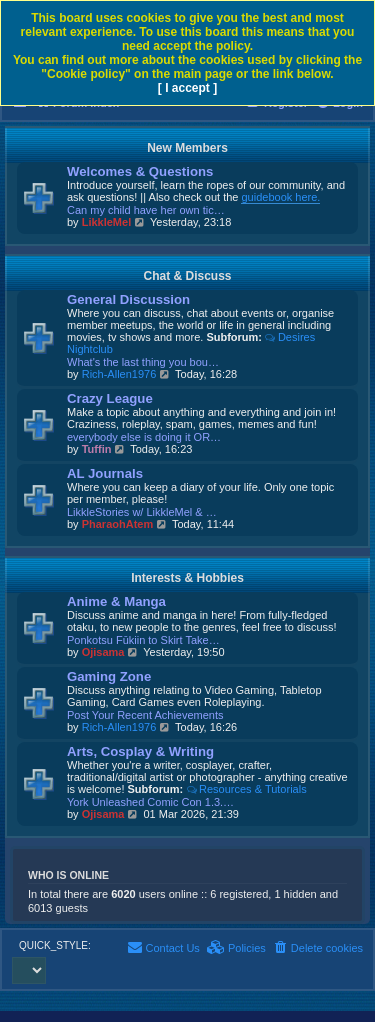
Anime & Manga (116, 601)
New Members (187, 148)
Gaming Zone (109, 676)
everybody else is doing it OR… (144, 437)
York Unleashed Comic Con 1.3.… (150, 802)
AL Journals (105, 473)
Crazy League (110, 398)
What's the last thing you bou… (143, 362)
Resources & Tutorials (246, 789)
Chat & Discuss (187, 276)
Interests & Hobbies (187, 578)
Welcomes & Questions (140, 171)
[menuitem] (318, 948)
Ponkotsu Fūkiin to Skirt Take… (143, 640)
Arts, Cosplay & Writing (140, 751)
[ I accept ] (187, 88)
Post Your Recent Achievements (145, 715)
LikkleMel (107, 222)
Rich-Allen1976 (119, 374)
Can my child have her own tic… (146, 210)
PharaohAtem (118, 524)
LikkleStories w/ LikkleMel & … (142, 512)
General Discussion (128, 299)
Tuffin (97, 449)
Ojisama (103, 652)
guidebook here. (280, 197)
